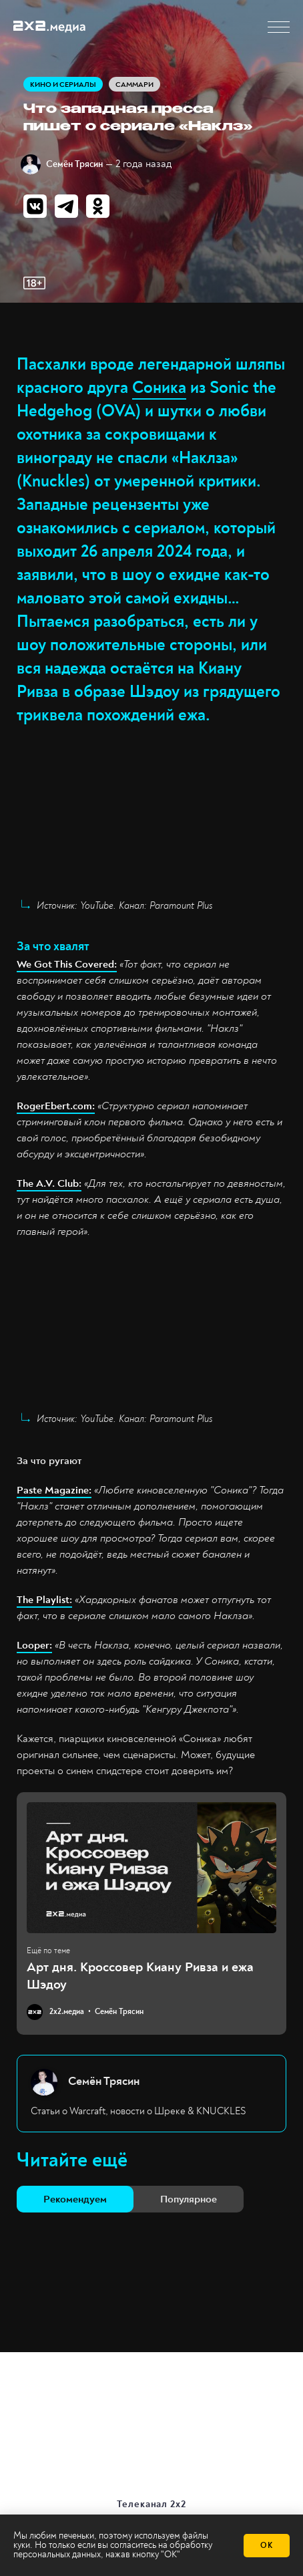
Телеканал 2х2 (152, 2504)
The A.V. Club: (49, 1183)
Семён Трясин (74, 164)
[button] (279, 27)
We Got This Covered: (67, 964)
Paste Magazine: (54, 1490)
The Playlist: (44, 1599)
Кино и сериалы (63, 84)
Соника (159, 388)
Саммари (134, 84)
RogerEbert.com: (56, 1106)
